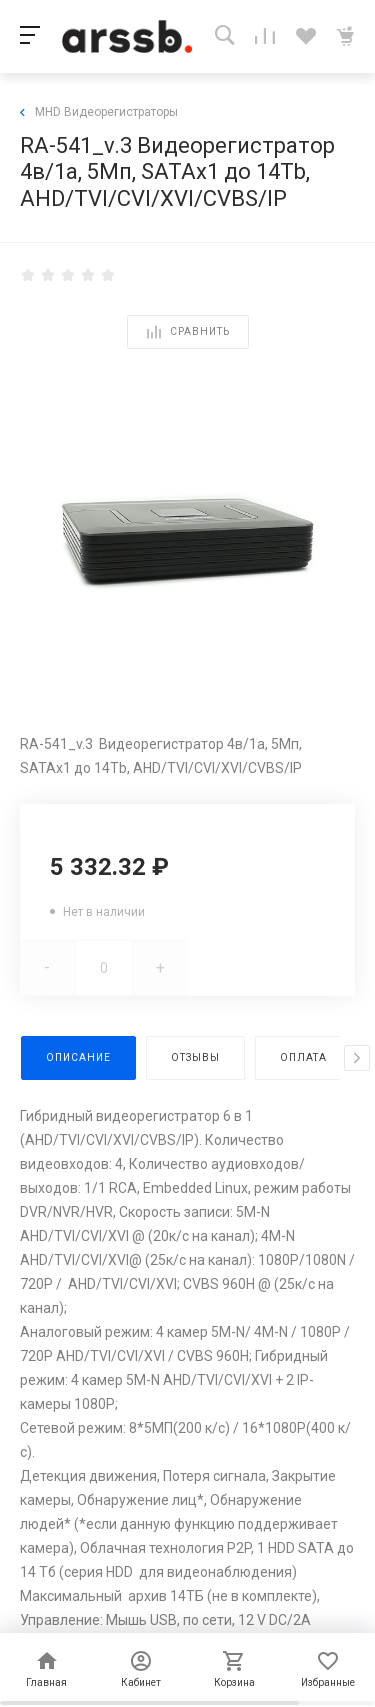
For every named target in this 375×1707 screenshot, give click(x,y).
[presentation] (357, 1058)
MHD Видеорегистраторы (99, 112)
